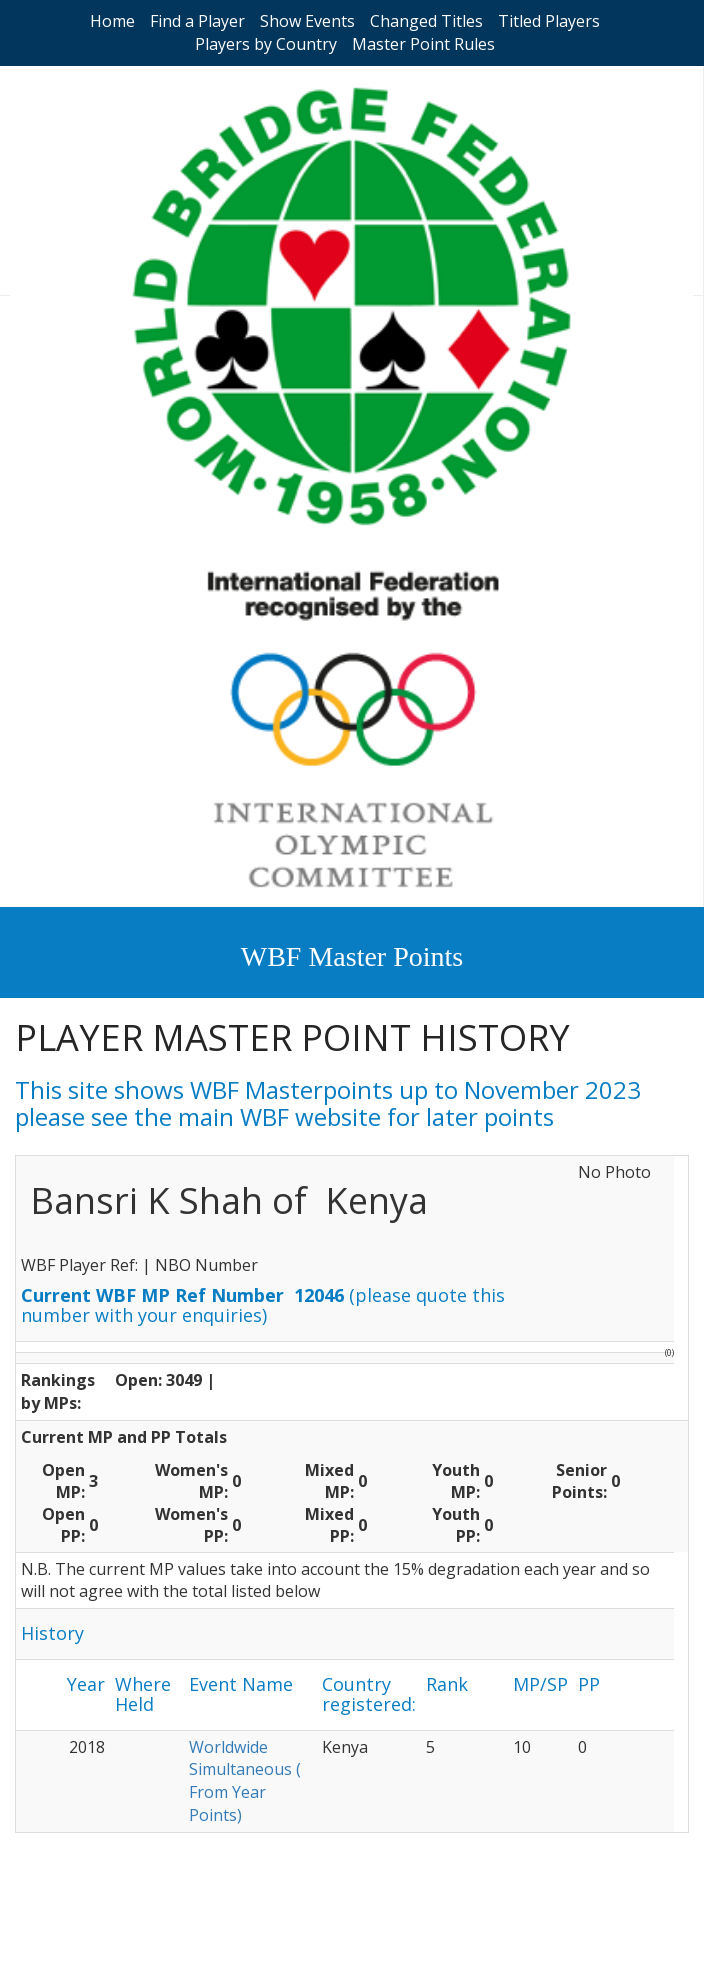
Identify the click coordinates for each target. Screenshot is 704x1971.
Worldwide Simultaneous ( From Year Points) (245, 1781)
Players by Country (266, 44)
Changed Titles (426, 21)
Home (112, 21)
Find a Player (197, 21)
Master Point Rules (423, 44)
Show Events (307, 21)
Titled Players (549, 21)
